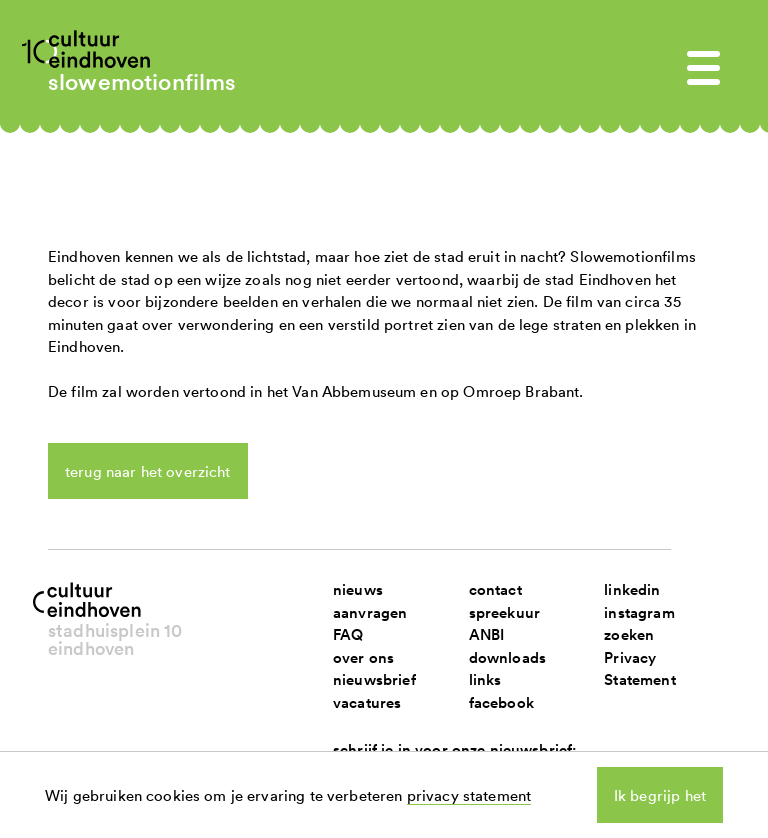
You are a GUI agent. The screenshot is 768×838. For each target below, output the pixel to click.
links (485, 679)
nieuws (358, 589)
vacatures (367, 702)
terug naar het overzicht (148, 471)
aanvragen (370, 612)
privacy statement (469, 795)
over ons (363, 657)
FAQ (348, 634)
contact (495, 589)
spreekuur (504, 612)
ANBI (487, 634)
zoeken (629, 634)
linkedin (632, 589)
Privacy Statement (639, 669)
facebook (501, 702)
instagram (639, 612)
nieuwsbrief (374, 679)
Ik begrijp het (660, 795)
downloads (507, 657)
